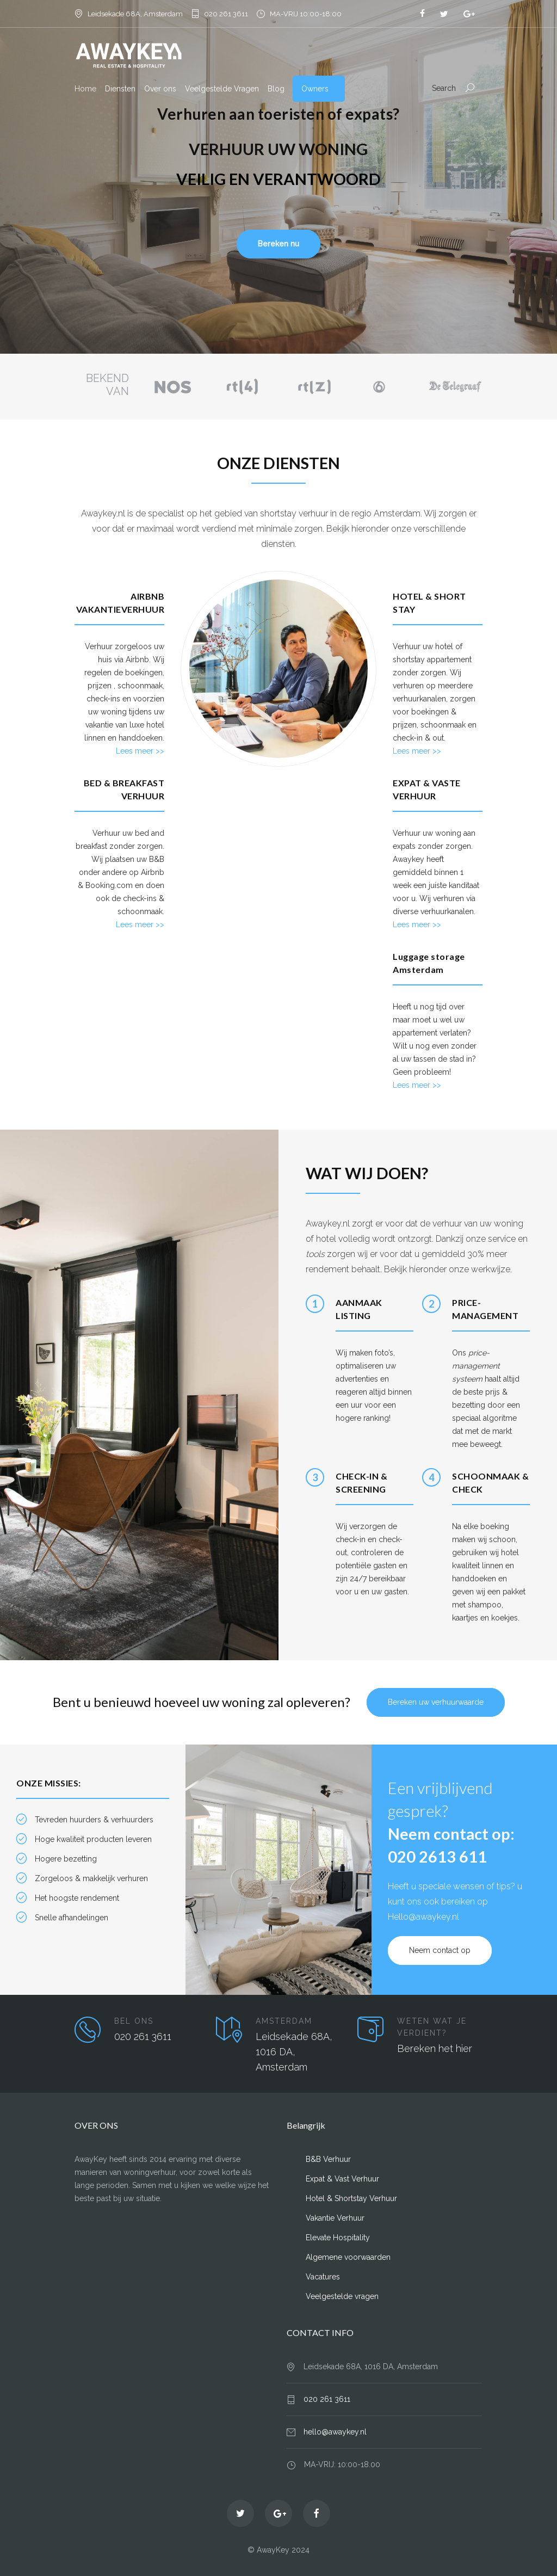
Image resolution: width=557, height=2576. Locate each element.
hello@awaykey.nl (335, 2431)
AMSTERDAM (284, 2021)
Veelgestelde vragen (342, 2296)
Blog (276, 88)
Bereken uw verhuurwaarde (436, 1702)
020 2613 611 (437, 1856)
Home (85, 88)
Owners (315, 88)
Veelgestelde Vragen (222, 88)
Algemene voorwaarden (348, 2257)
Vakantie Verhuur (335, 2218)
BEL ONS (133, 2021)
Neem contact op (440, 1950)
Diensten (120, 88)
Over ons (160, 88)
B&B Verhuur (328, 2159)
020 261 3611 (226, 14)
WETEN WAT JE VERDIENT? (432, 2027)
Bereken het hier (434, 2048)
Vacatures (323, 2276)
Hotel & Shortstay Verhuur (351, 2198)
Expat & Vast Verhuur (342, 2178)
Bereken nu (278, 243)
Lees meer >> (140, 751)
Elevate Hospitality (338, 2237)
